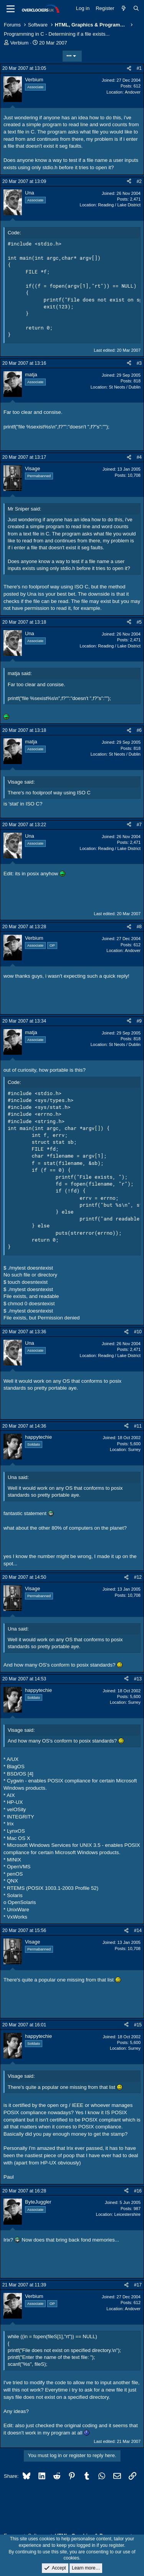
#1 (139, 68)
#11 (138, 1426)
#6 (139, 730)
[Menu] (11, 8)
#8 (139, 926)
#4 (139, 457)
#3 (139, 363)
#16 (138, 2191)
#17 (138, 2285)
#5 (139, 622)
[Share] (129, 68)
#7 (139, 824)
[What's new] (124, 8)
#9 (139, 1021)
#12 (138, 1577)
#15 (138, 2025)
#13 (138, 1679)
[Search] (136, 8)
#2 (139, 181)
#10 (138, 1331)
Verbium (19, 43)
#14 (138, 1930)
